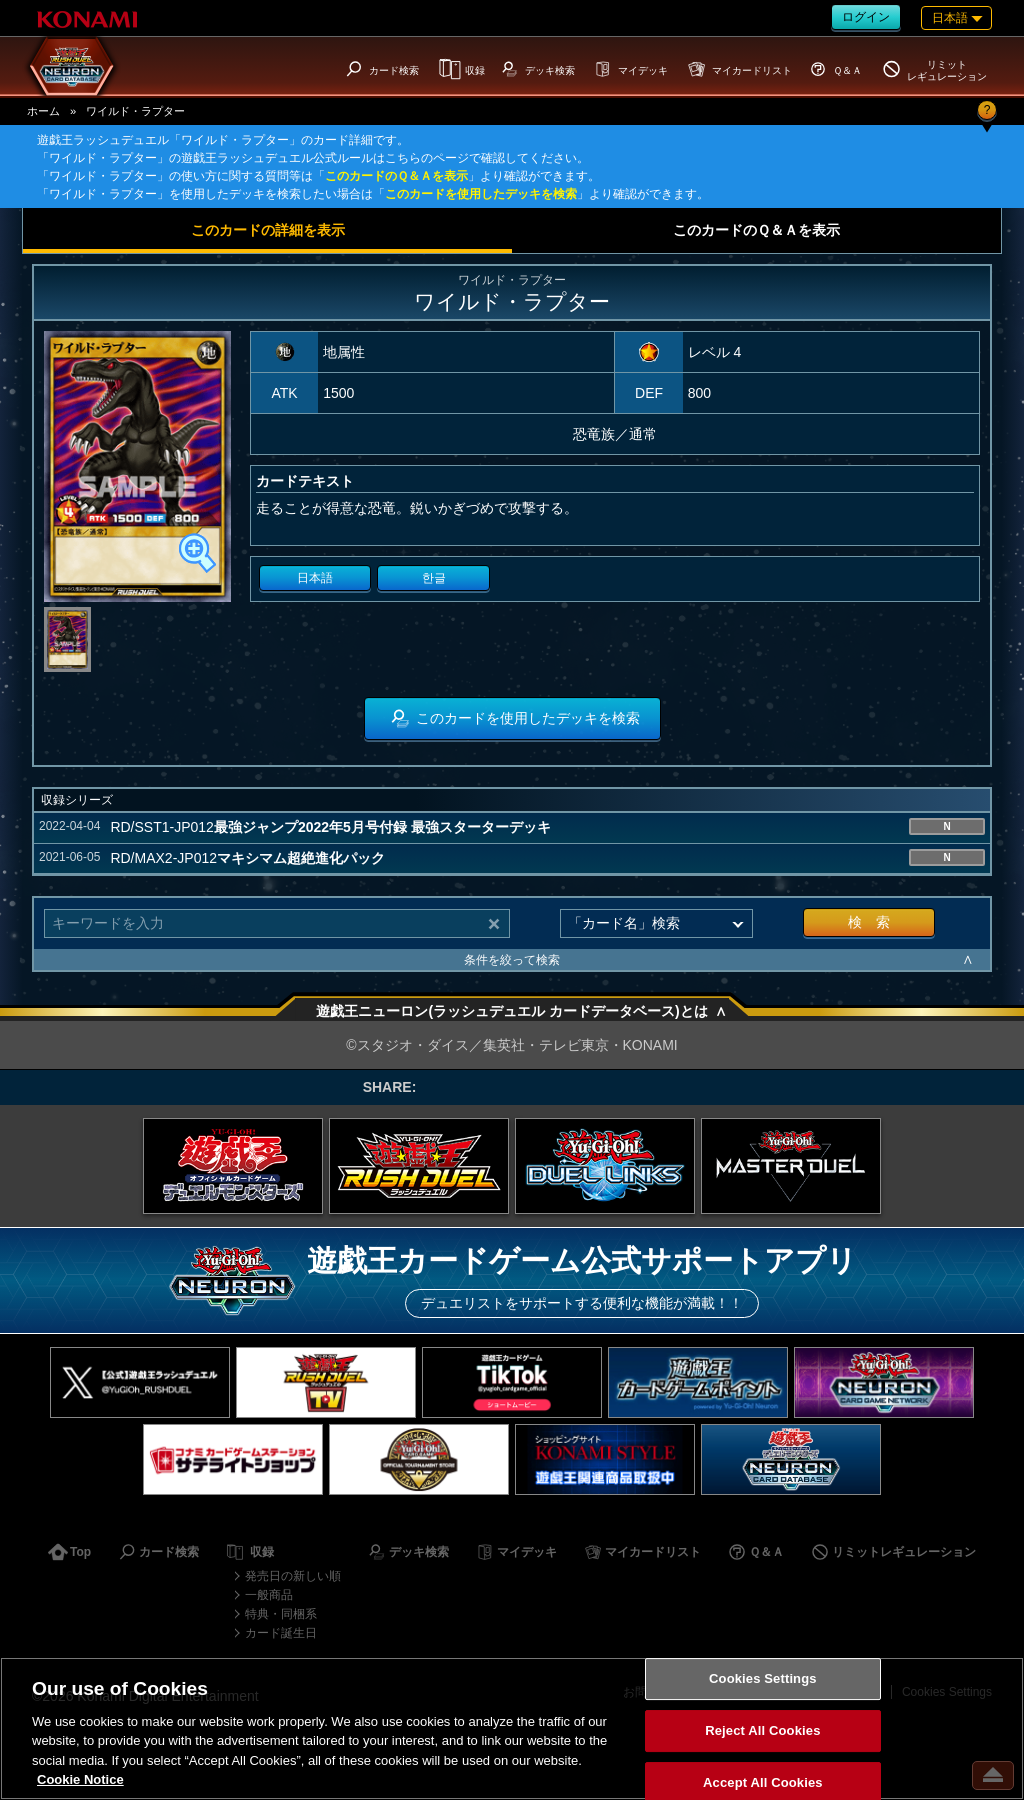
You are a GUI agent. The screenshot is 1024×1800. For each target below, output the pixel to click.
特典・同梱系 (281, 1614)
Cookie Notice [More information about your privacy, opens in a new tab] (80, 1779)
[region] (512, 1728)
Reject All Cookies (762, 1730)
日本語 (315, 578)
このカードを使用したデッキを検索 (481, 194)
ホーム (43, 111)
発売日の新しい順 (293, 1576)
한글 (434, 578)
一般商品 (269, 1595)
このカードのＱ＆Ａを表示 (396, 176)
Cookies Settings (763, 1679)
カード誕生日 (281, 1633)
